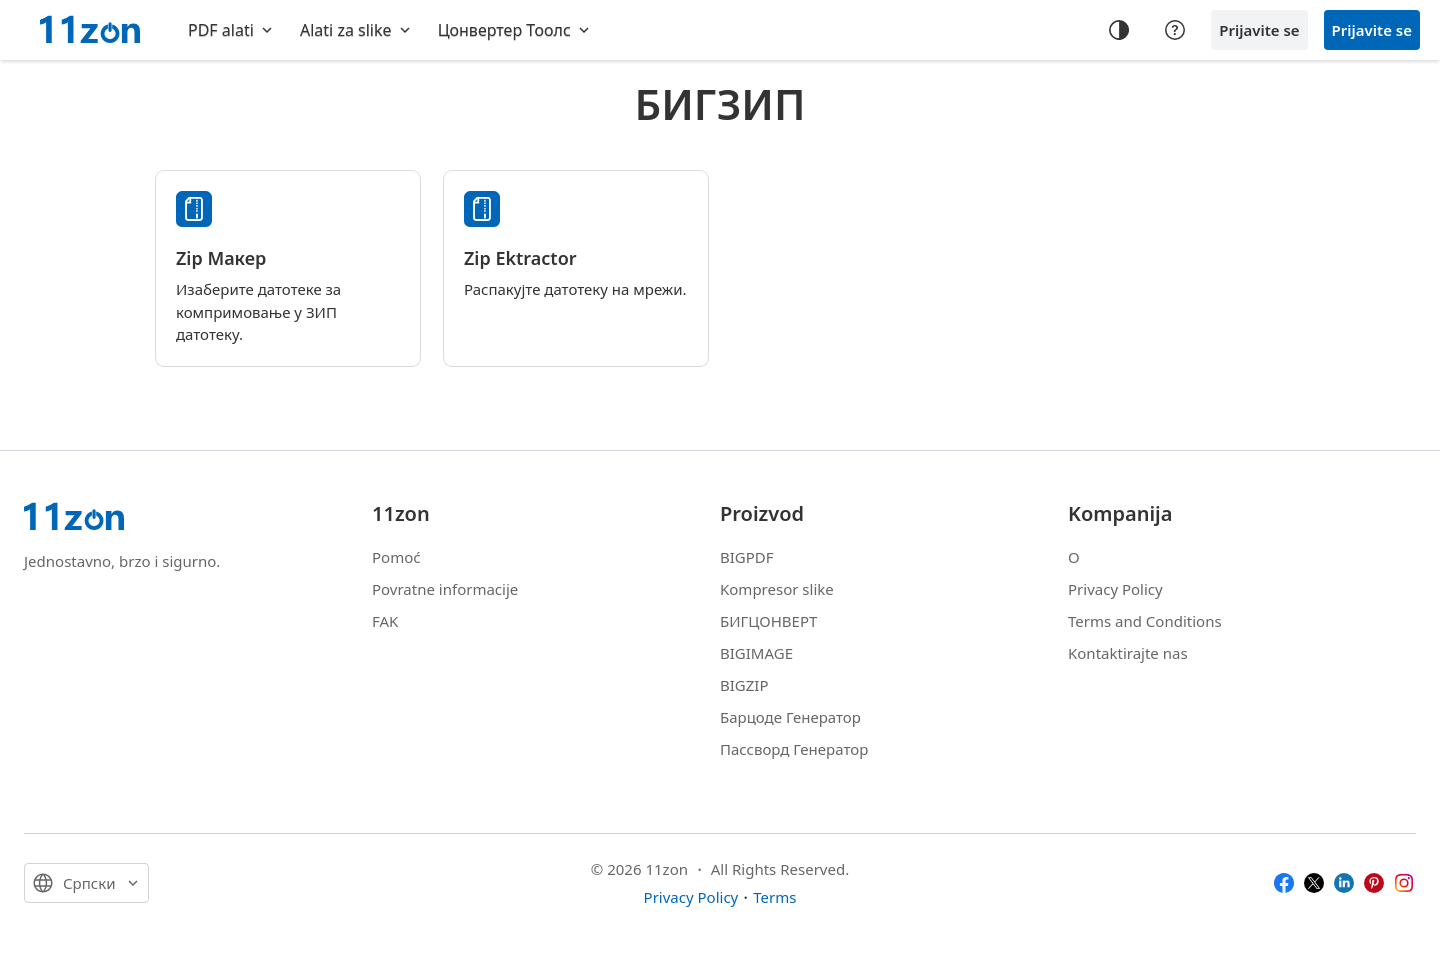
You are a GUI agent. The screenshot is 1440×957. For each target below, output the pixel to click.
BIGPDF (747, 557)
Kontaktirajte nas (1128, 653)
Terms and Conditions (1145, 621)
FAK (385, 621)
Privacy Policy (1115, 589)
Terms (774, 897)
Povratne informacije (445, 589)
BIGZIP (744, 685)
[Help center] (1175, 30)
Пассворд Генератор (794, 749)
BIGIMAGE (756, 653)
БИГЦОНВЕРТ (768, 621)
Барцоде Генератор (790, 717)
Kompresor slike (777, 589)
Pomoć (396, 557)
